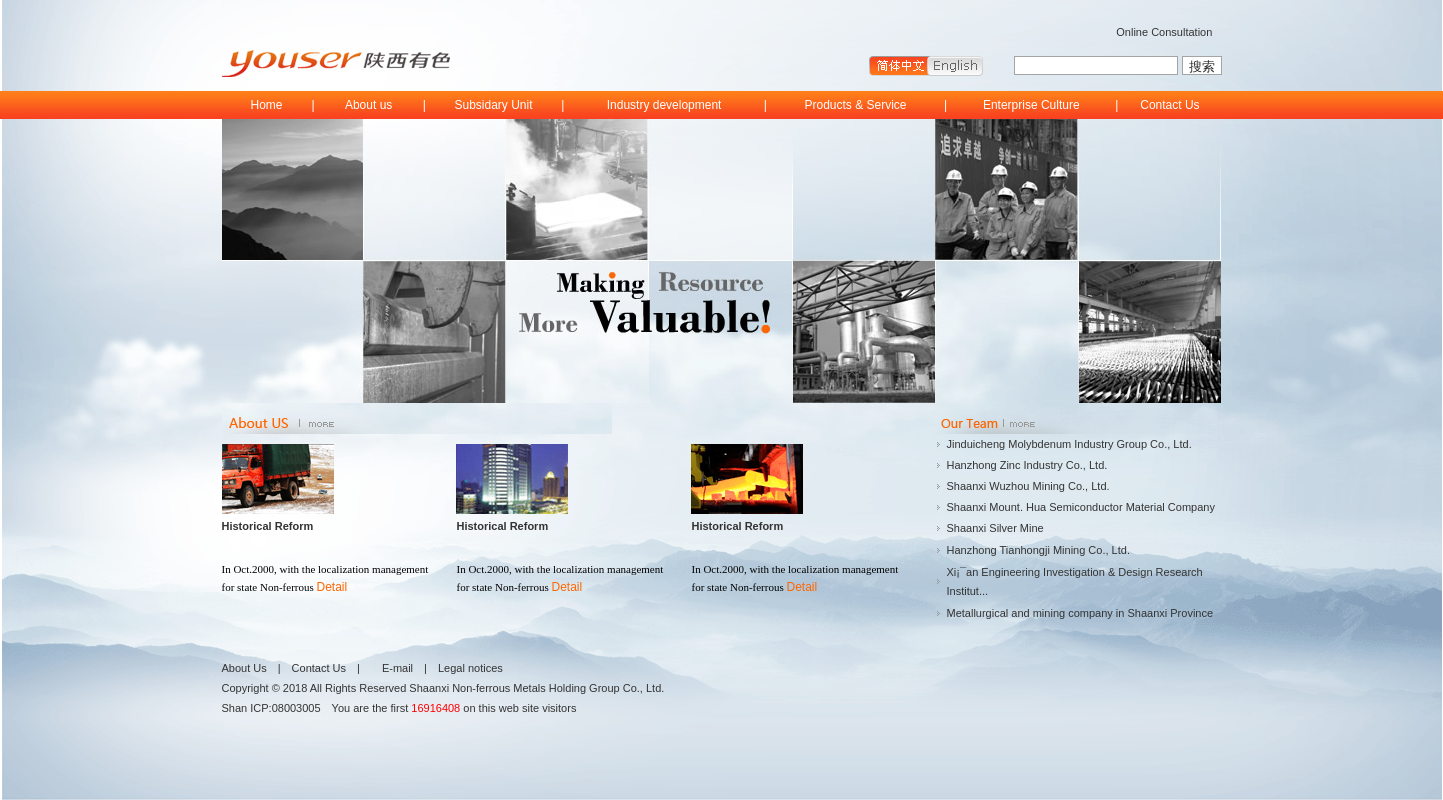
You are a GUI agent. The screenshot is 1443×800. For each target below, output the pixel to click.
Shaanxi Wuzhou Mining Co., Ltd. (1028, 486)
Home (266, 105)
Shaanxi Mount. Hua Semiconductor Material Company (1081, 507)
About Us (244, 668)
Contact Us (1169, 105)
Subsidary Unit (494, 105)
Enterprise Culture (1031, 105)
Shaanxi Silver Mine (995, 528)
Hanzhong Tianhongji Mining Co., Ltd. (1038, 550)
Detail (332, 587)
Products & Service (855, 105)
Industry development (664, 105)
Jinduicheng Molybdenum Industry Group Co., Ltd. (1069, 444)
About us (368, 105)
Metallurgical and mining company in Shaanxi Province (1080, 613)
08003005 (296, 708)
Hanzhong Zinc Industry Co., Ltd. (1027, 465)
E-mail (397, 668)
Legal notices (470, 668)
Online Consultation (1164, 32)
